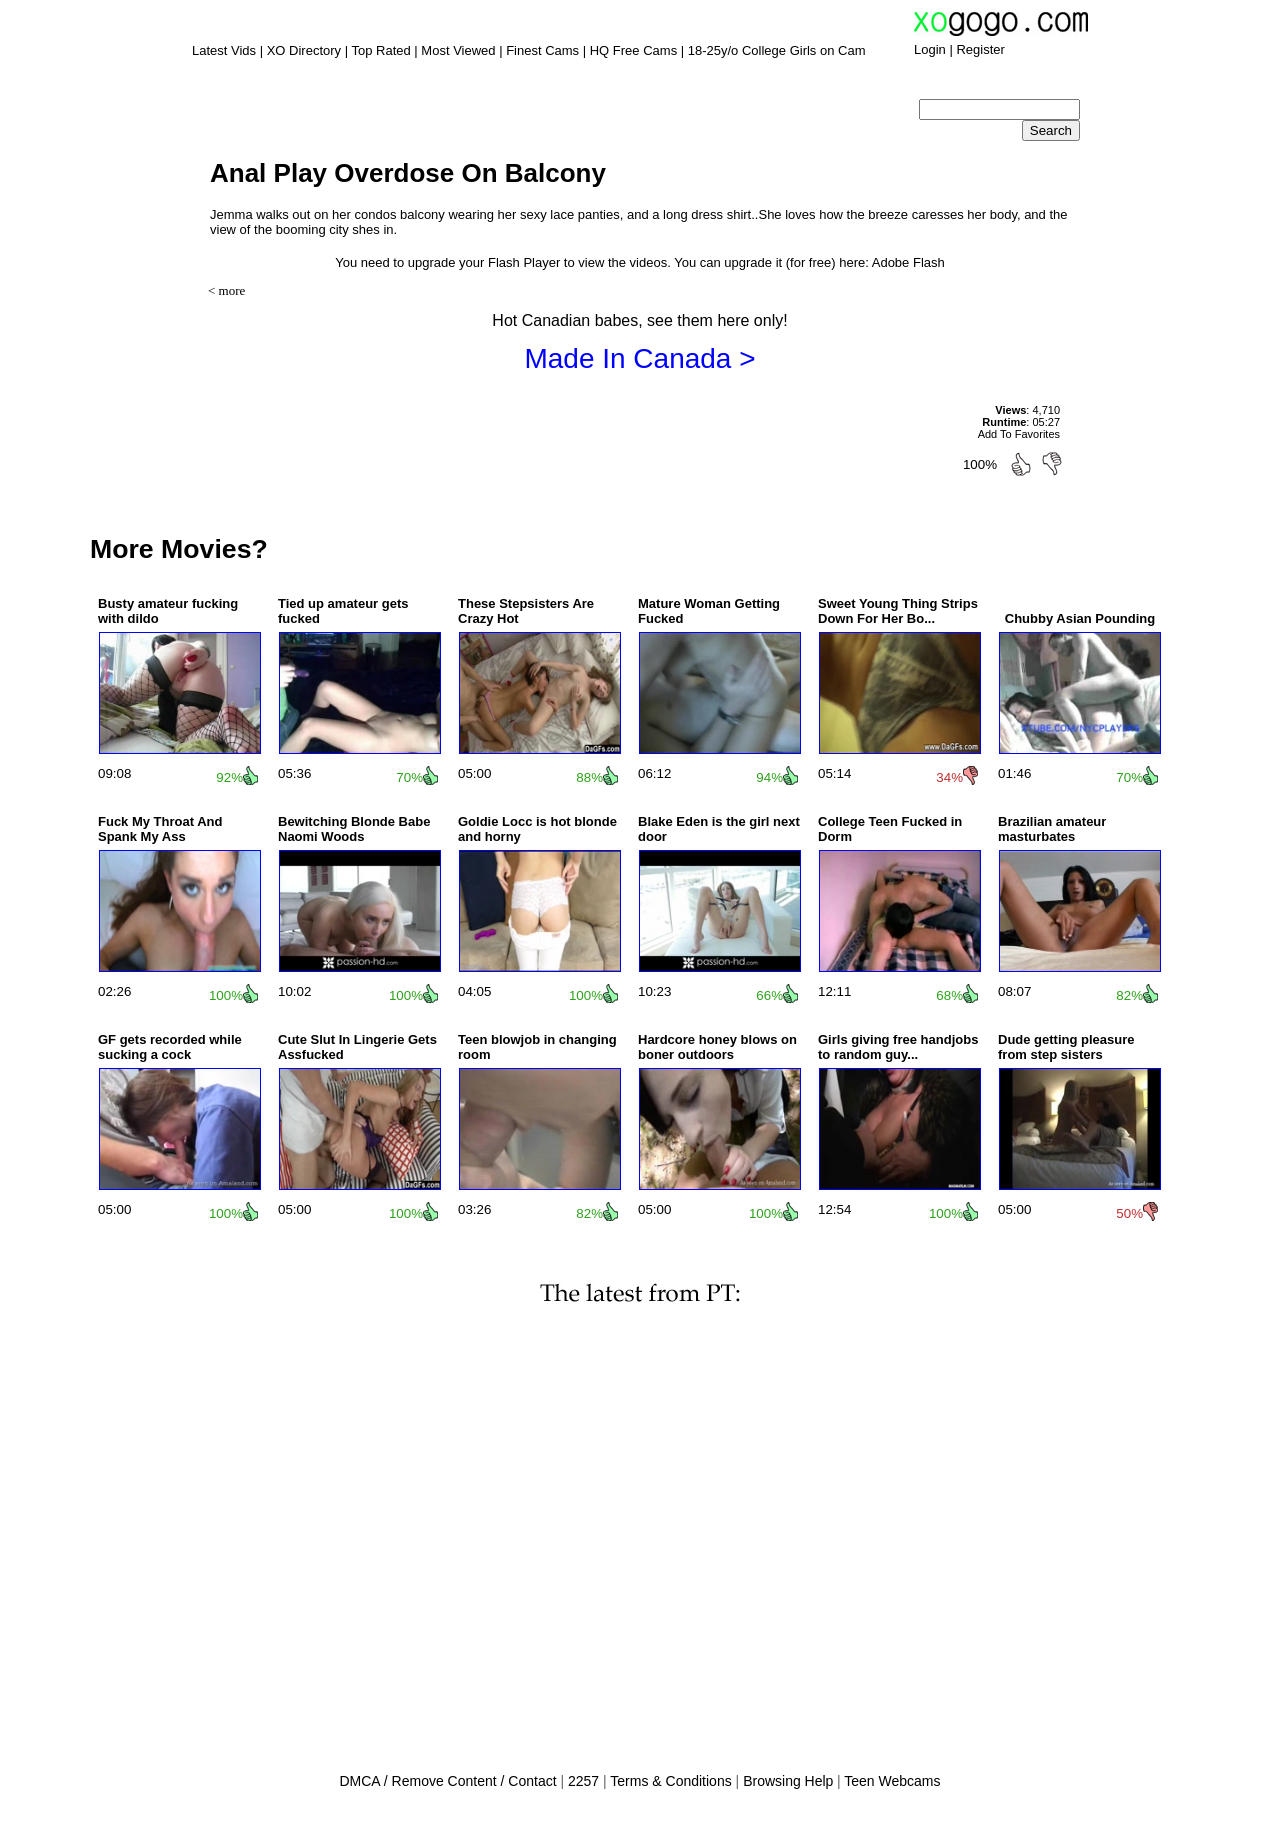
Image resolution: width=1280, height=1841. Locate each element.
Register (980, 49)
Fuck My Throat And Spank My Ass (160, 829)
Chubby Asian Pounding (1080, 618)
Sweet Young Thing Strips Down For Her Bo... (898, 611)
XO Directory (304, 50)
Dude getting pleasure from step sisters (1066, 1047)
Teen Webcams (892, 1781)
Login (930, 49)
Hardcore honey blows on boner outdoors (717, 1047)
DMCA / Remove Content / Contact (447, 1781)
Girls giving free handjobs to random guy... (898, 1047)
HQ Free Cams (633, 50)
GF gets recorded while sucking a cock (170, 1047)
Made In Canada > (639, 358)
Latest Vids (224, 50)
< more (226, 290)
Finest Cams (542, 50)
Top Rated (380, 50)
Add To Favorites (1019, 434)
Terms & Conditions (670, 1781)
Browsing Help (788, 1781)
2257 (583, 1781)
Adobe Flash (908, 262)
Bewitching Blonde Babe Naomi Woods (354, 829)
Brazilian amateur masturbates (1052, 829)
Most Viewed (458, 50)
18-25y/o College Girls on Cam (777, 50)
